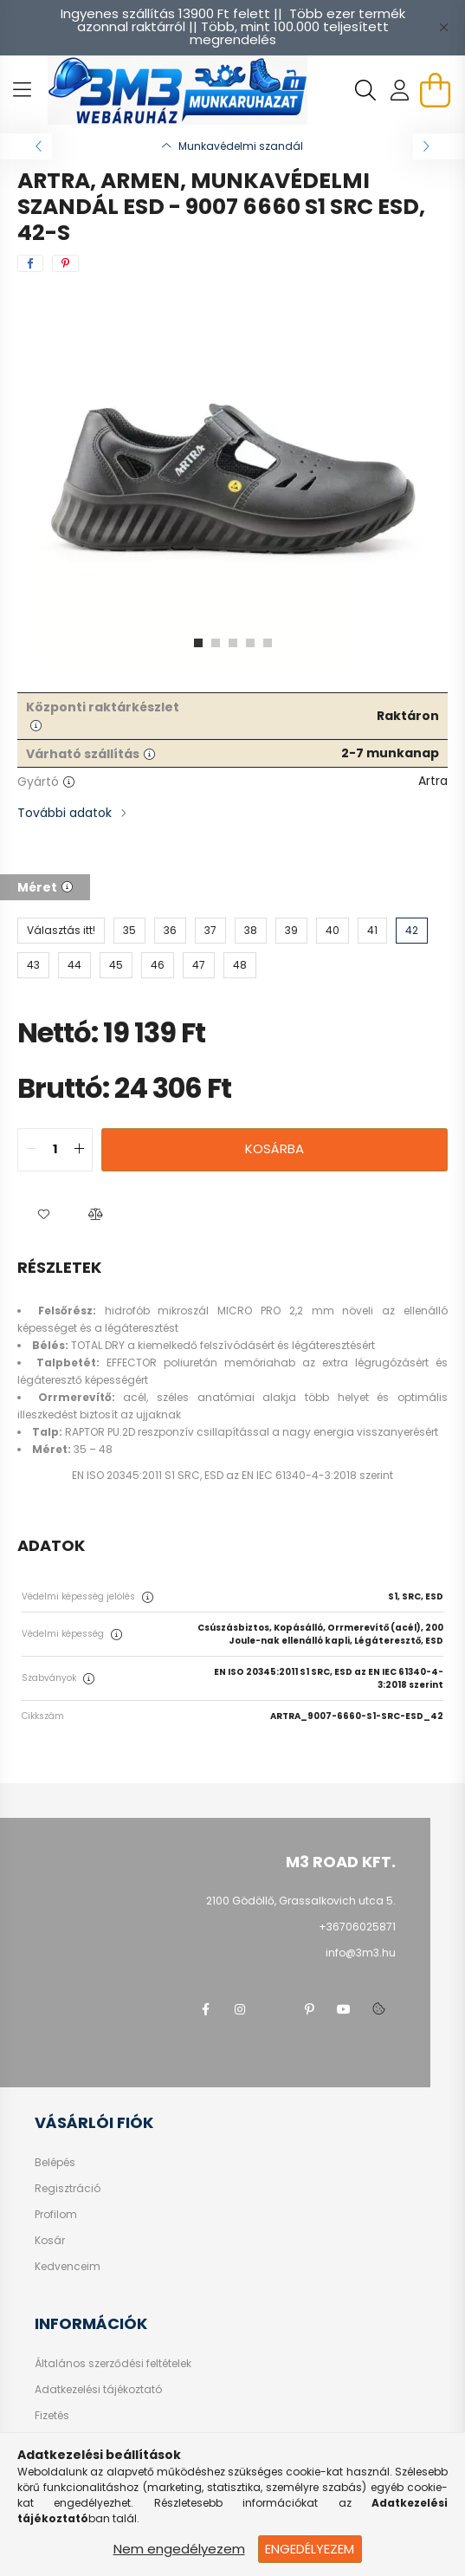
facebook (205, 2009)
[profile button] (400, 90)
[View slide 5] (267, 643)
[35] (129, 931)
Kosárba (274, 1148)
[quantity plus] (79, 1150)
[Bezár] (443, 28)
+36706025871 (357, 1926)
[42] (412, 931)
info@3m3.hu (361, 1952)
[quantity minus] (31, 1150)
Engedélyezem (309, 2549)
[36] (170, 931)
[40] (332, 931)
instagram (240, 2009)
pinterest (309, 2009)
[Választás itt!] (61, 931)
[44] (74, 965)
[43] (33, 965)
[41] (372, 931)
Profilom (56, 2215)
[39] (291, 931)
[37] (210, 931)
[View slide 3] (233, 643)
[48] (239, 965)
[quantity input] (55, 1150)
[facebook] (30, 263)
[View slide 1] (198, 643)
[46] (157, 965)
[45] (116, 965)
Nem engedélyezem (179, 2549)
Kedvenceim (67, 2267)
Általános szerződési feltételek (113, 2364)
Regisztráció (67, 2189)
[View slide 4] (250, 643)
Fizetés (52, 2416)
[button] (43, 1214)
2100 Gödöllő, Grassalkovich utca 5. (301, 1900)
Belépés (55, 2163)
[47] (199, 965)
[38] (251, 931)
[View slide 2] (215, 643)
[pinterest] (65, 263)
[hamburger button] (21, 90)
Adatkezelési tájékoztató (98, 2390)
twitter (274, 2009)
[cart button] (434, 90)
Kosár (50, 2241)
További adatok (64, 812)
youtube (343, 2009)
